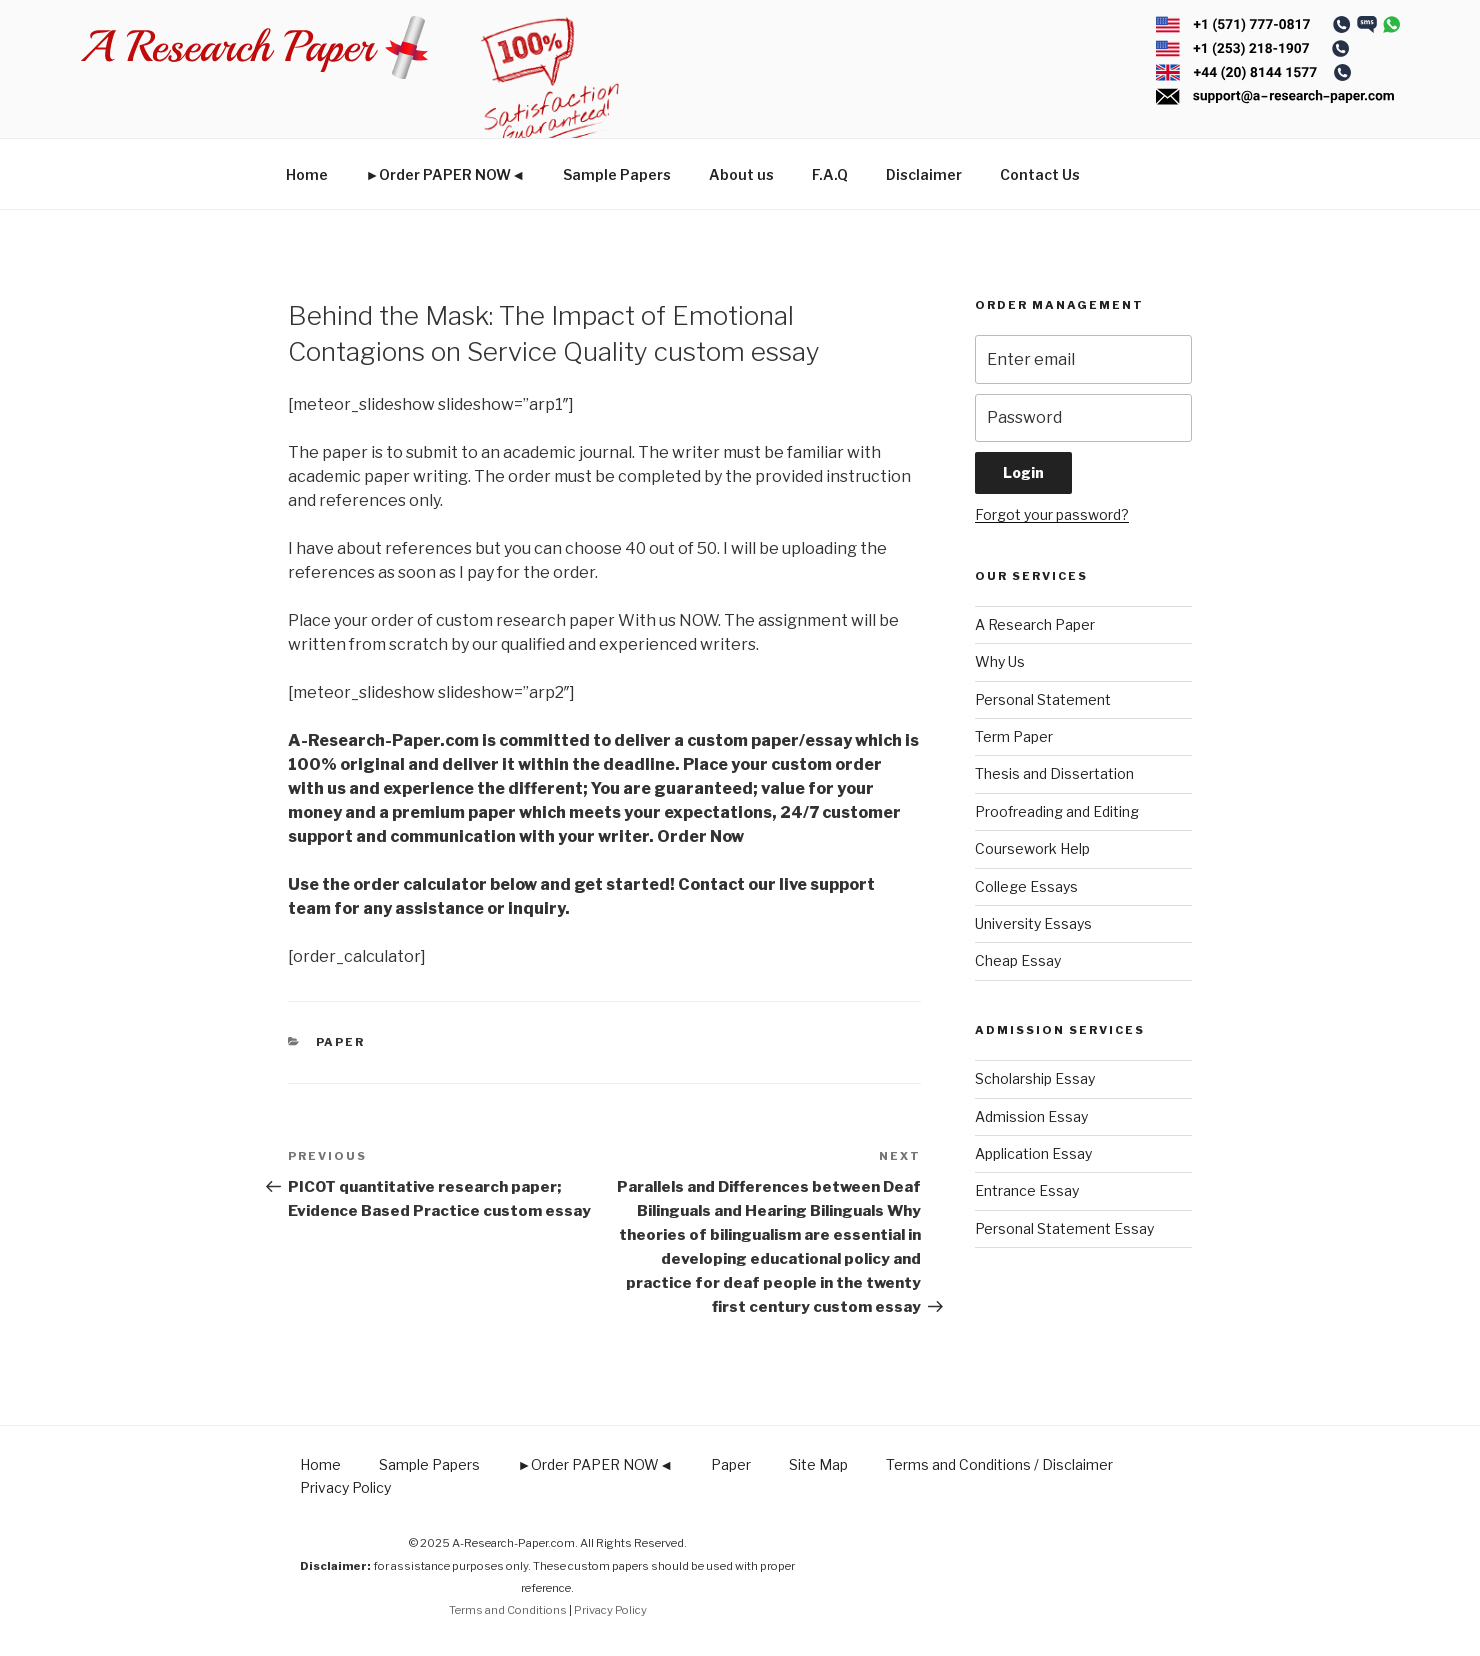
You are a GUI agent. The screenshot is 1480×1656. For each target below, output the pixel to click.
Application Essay (1033, 1153)
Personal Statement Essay (1064, 1228)
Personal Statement (1043, 699)
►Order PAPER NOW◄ (446, 174)
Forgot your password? (1052, 514)
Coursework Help (1032, 848)
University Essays (1033, 923)
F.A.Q (830, 174)
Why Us (1000, 661)
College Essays (1026, 886)
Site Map (818, 1464)
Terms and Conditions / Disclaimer (999, 1464)
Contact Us (1040, 174)
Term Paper (1014, 736)
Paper (341, 1042)
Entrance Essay (1027, 1190)
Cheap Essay (1018, 960)
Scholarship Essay (1035, 1078)
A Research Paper (1035, 624)
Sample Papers (617, 174)
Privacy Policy (345, 1487)
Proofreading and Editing (1057, 811)
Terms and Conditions (508, 1610)
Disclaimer (924, 174)
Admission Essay (1031, 1116)
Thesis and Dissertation (1054, 773)
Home (307, 174)
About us (741, 174)
